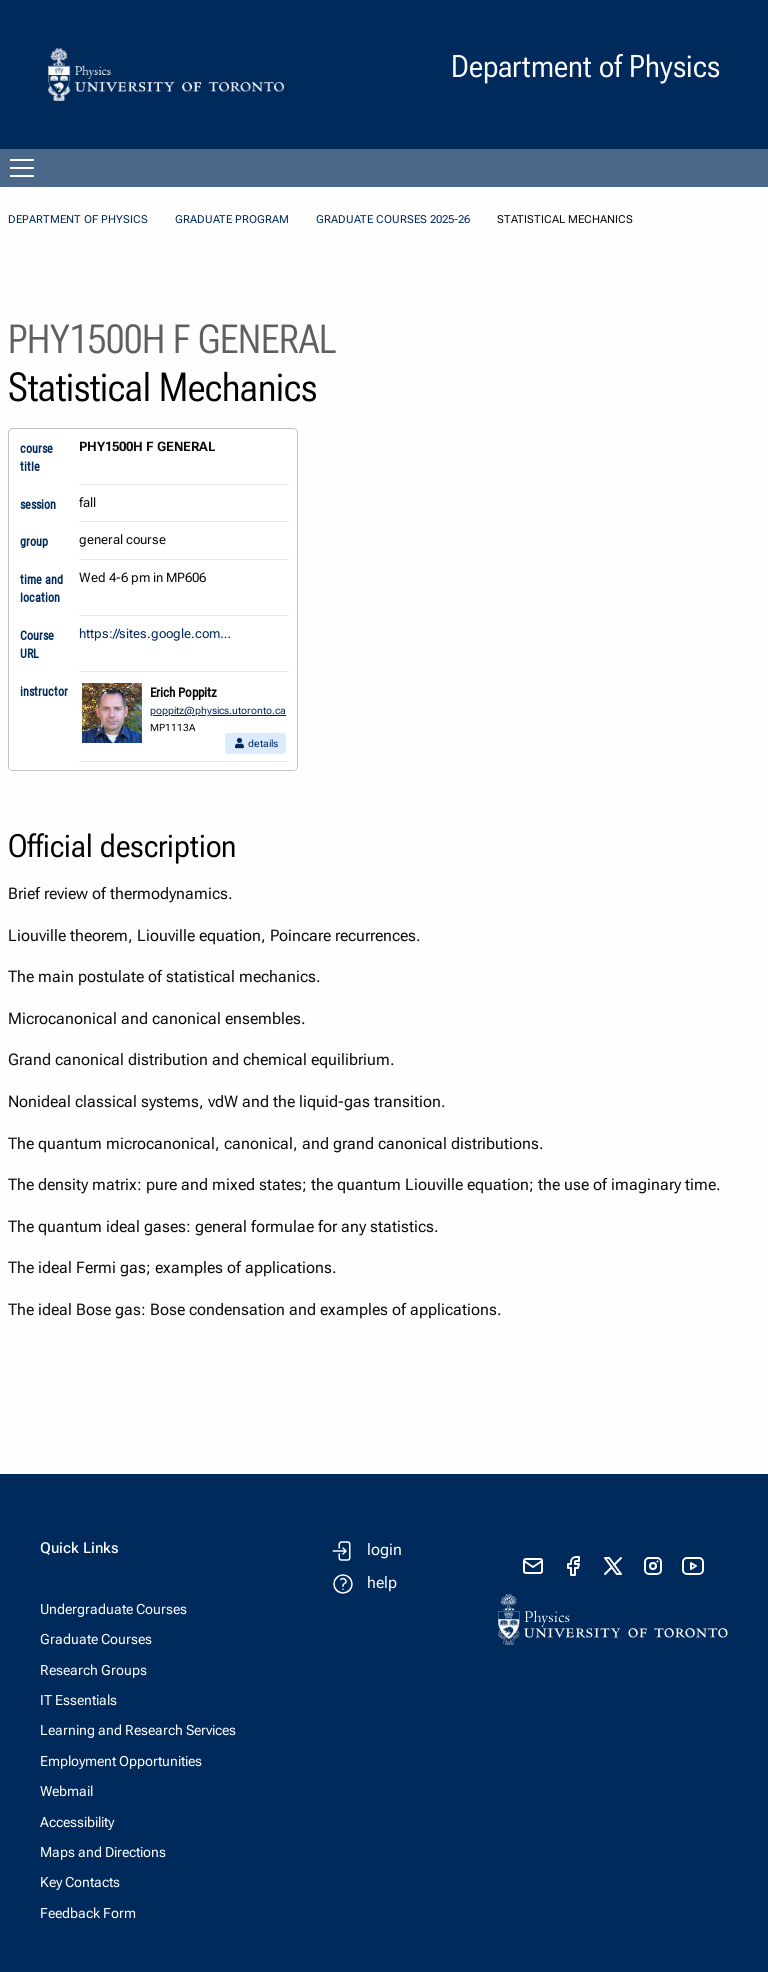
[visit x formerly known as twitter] (613, 1566)
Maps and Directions (103, 1852)
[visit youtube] (693, 1566)
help (382, 1582)
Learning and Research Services (138, 1730)
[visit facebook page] (573, 1566)
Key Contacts (80, 1882)
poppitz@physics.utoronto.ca (218, 710)
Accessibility (77, 1822)
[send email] (533, 1566)
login (384, 1549)
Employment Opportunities (121, 1761)
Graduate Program (232, 219)
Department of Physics (78, 219)
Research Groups (93, 1670)
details (255, 743)
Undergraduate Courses (113, 1609)
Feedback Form (88, 1913)
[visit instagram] (653, 1566)
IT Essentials (78, 1700)
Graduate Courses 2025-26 (393, 219)
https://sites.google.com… (155, 633)
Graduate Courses (96, 1639)
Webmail (66, 1791)
